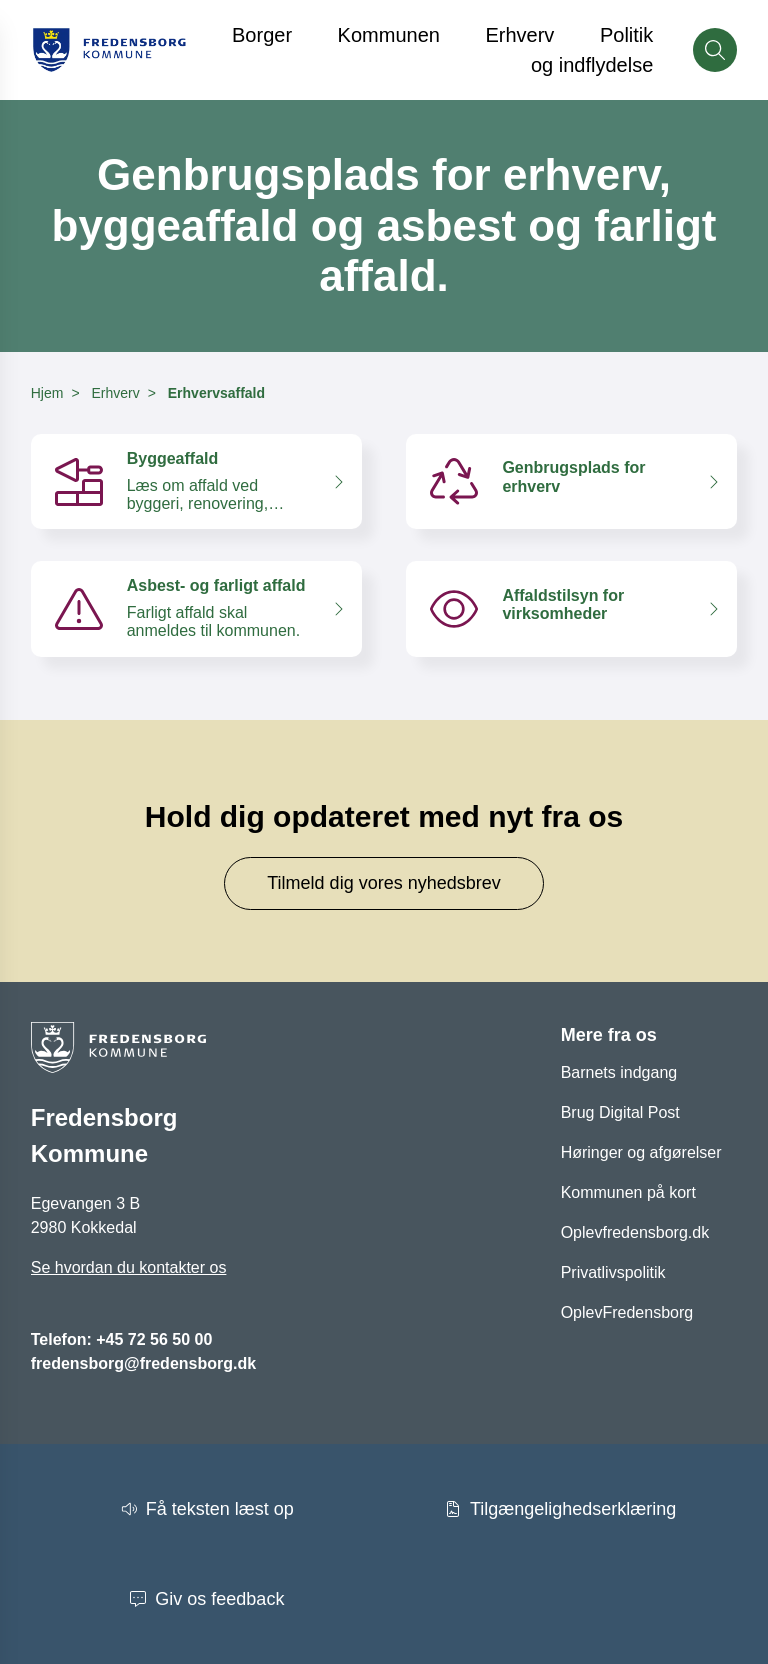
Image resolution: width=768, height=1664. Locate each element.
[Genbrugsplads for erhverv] (571, 481)
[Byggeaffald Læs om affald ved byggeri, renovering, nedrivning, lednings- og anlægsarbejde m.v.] (196, 481)
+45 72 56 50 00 (154, 1339)
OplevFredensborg (627, 1312)
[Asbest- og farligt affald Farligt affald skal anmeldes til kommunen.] (196, 608)
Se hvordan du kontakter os (129, 1267)
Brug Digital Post (620, 1112)
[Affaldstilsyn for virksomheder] (571, 608)
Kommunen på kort (628, 1192)
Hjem (47, 393)
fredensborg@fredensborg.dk (143, 1363)
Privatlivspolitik (613, 1272)
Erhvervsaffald (216, 393)
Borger (262, 35)
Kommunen (389, 35)
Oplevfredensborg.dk (635, 1232)
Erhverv (519, 35)
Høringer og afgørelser (641, 1152)
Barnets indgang (619, 1072)
